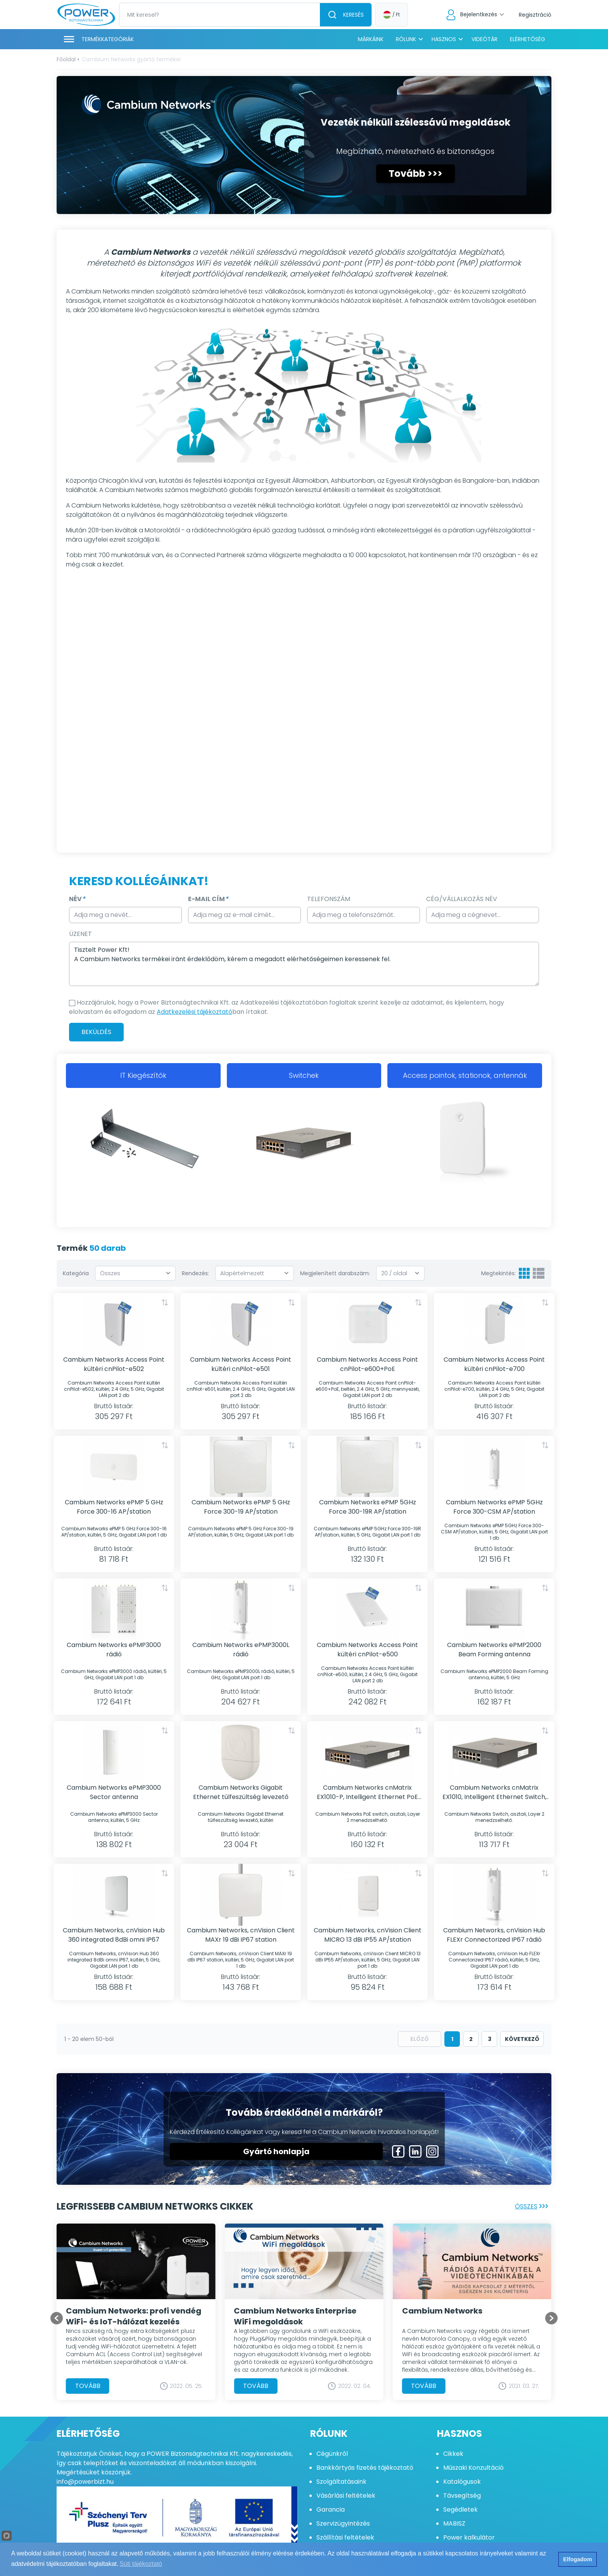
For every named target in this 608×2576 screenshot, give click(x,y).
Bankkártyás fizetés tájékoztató (364, 2467)
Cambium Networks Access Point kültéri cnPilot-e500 (367, 1649)
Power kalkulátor (469, 2537)
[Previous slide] (56, 2318)
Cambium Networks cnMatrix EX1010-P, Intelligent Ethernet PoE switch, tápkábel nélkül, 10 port (367, 1792)
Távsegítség (462, 2495)
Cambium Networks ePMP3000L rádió (240, 1649)
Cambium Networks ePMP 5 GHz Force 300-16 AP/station (114, 1507)
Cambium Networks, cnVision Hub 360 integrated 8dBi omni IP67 (114, 1935)
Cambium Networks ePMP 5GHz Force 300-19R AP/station (367, 1507)
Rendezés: (195, 1273)
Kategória (76, 1273)
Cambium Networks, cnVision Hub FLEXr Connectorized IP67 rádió (494, 1935)
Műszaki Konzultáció (473, 2467)
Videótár (484, 39)
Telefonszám (328, 898)
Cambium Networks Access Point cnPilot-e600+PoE (367, 1364)
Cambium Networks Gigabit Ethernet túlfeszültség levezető (240, 1792)
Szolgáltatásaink (341, 2481)
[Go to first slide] (551, 2318)
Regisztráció (535, 15)
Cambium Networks (442, 2310)
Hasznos (444, 39)
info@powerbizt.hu (85, 2481)
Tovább (87, 2385)
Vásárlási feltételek (345, 2495)
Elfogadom (577, 2559)
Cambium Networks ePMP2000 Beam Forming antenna (494, 1649)
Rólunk (406, 39)
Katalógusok (462, 2481)
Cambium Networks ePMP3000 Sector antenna (114, 1792)
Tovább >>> (415, 173)
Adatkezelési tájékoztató (194, 1011)
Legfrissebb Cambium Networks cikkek (155, 2206)
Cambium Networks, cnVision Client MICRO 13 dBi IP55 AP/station (367, 1935)
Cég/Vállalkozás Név (461, 898)
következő (522, 2039)
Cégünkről (332, 2453)
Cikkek (453, 2453)
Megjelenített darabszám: (335, 1273)
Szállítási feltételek (345, 2537)
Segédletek (460, 2509)
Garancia (330, 2509)
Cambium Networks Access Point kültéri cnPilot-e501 (240, 1364)
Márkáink (370, 39)
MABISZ (454, 2523)
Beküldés (96, 1031)
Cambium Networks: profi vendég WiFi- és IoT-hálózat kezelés (133, 2316)
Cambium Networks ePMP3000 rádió (114, 1649)
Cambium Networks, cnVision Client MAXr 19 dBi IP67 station (241, 1935)
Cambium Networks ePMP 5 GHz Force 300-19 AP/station (241, 1507)
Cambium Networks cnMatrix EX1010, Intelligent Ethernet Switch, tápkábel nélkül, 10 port (494, 1792)
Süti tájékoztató (141, 2563)
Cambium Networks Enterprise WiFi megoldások (295, 2316)
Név (77, 898)
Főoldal (66, 59)
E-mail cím (208, 898)
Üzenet (80, 933)
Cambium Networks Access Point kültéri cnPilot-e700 (494, 1364)
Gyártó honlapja (276, 2151)
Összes (533, 2206)
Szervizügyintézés (343, 2523)
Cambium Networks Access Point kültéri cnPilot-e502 (113, 1364)
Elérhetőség (527, 39)
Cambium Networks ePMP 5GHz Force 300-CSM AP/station (494, 1507)
